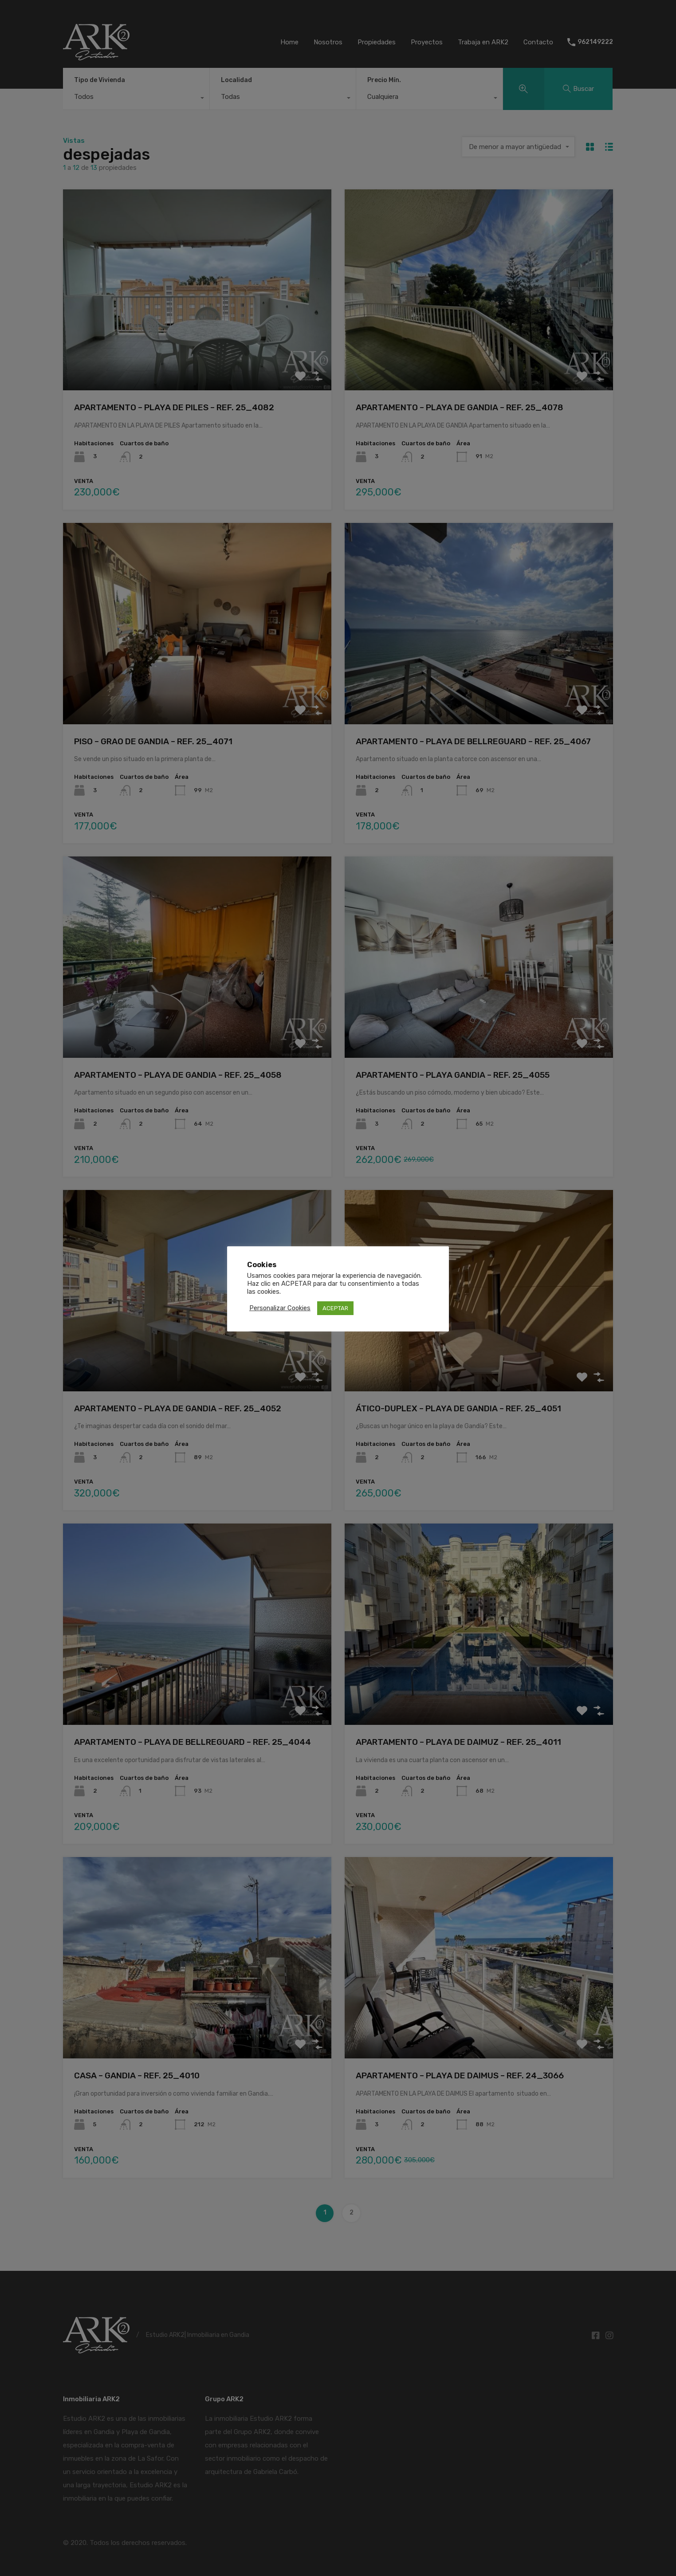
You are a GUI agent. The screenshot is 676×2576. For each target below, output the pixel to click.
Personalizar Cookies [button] (279, 1308)
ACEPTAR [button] (335, 1308)
